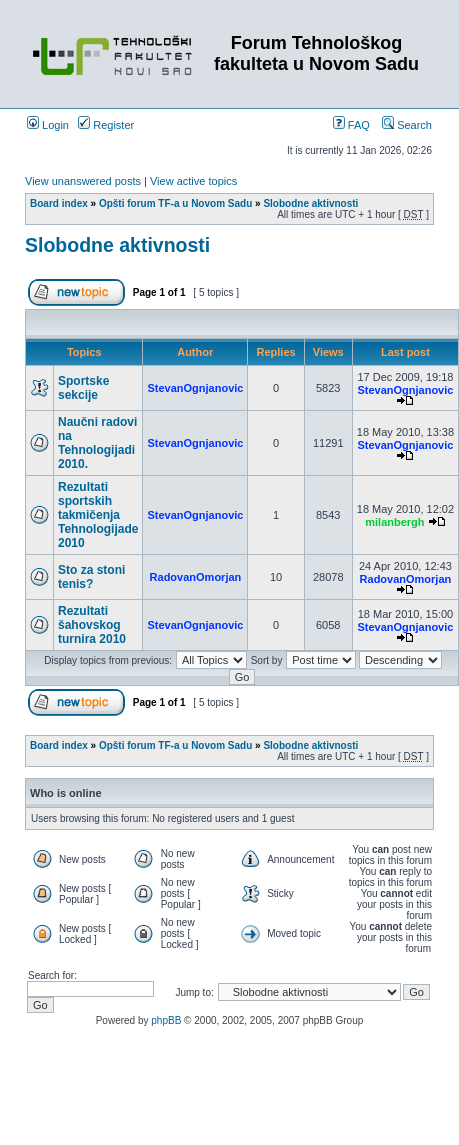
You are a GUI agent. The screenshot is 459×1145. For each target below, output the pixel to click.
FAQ (351, 125)
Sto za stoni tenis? (91, 577)
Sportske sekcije (83, 388)
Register (106, 125)
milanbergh (394, 522)
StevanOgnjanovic (195, 388)
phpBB (166, 1020)
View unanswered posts (83, 181)
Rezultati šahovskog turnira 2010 (92, 625)
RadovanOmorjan (196, 577)
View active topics (193, 181)
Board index (59, 203)
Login (48, 125)
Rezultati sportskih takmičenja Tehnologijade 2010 (98, 515)
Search (407, 125)
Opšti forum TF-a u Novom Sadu (175, 203)
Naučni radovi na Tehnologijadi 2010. (97, 443)
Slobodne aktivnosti (310, 203)
